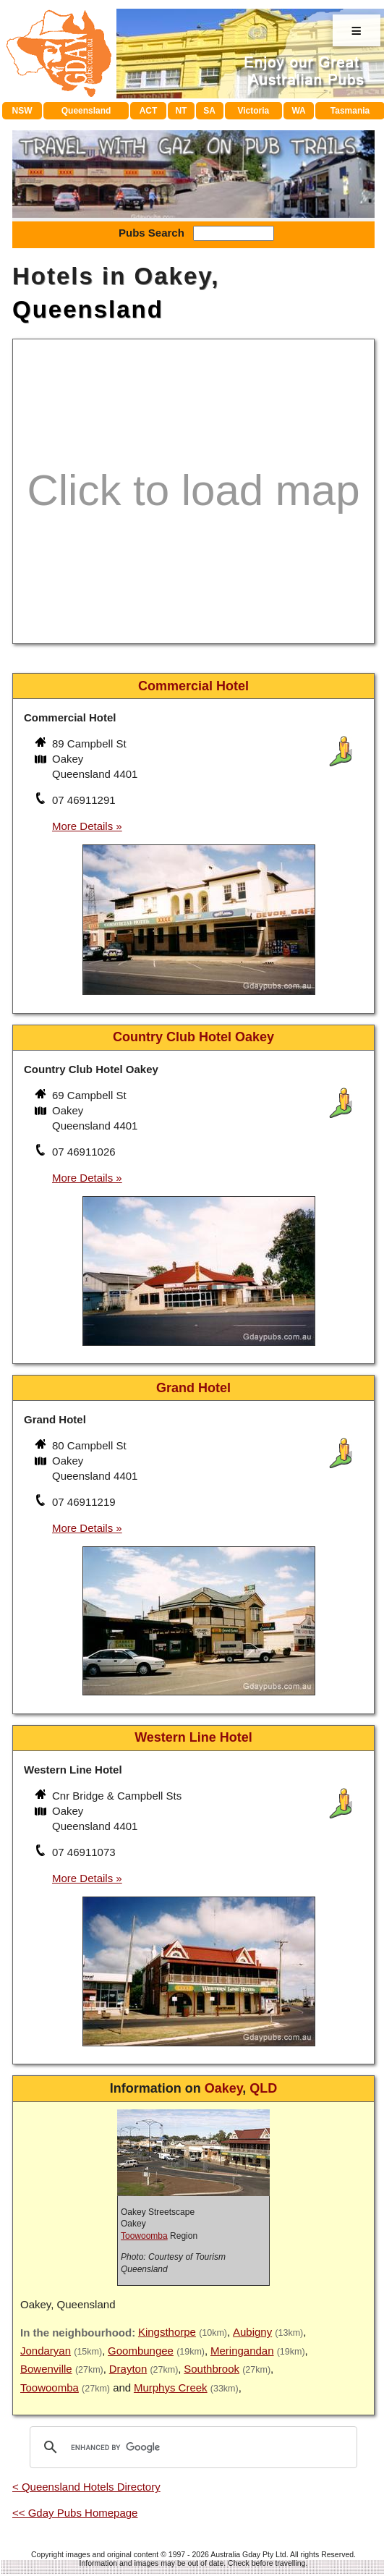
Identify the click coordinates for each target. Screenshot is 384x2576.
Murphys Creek (171, 2387)
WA (298, 111)
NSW (22, 111)
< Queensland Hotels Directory (86, 2486)
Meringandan (242, 2350)
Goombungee (141, 2350)
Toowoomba (144, 2236)
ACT (149, 111)
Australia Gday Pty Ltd (248, 2554)
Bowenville (46, 2369)
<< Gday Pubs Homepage (74, 2513)
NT (181, 111)
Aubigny (252, 2332)
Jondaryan (45, 2350)
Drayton (128, 2369)
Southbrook (211, 2369)
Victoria (253, 111)
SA (209, 111)
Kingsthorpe (167, 2332)
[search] (191, 2447)
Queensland (86, 111)
